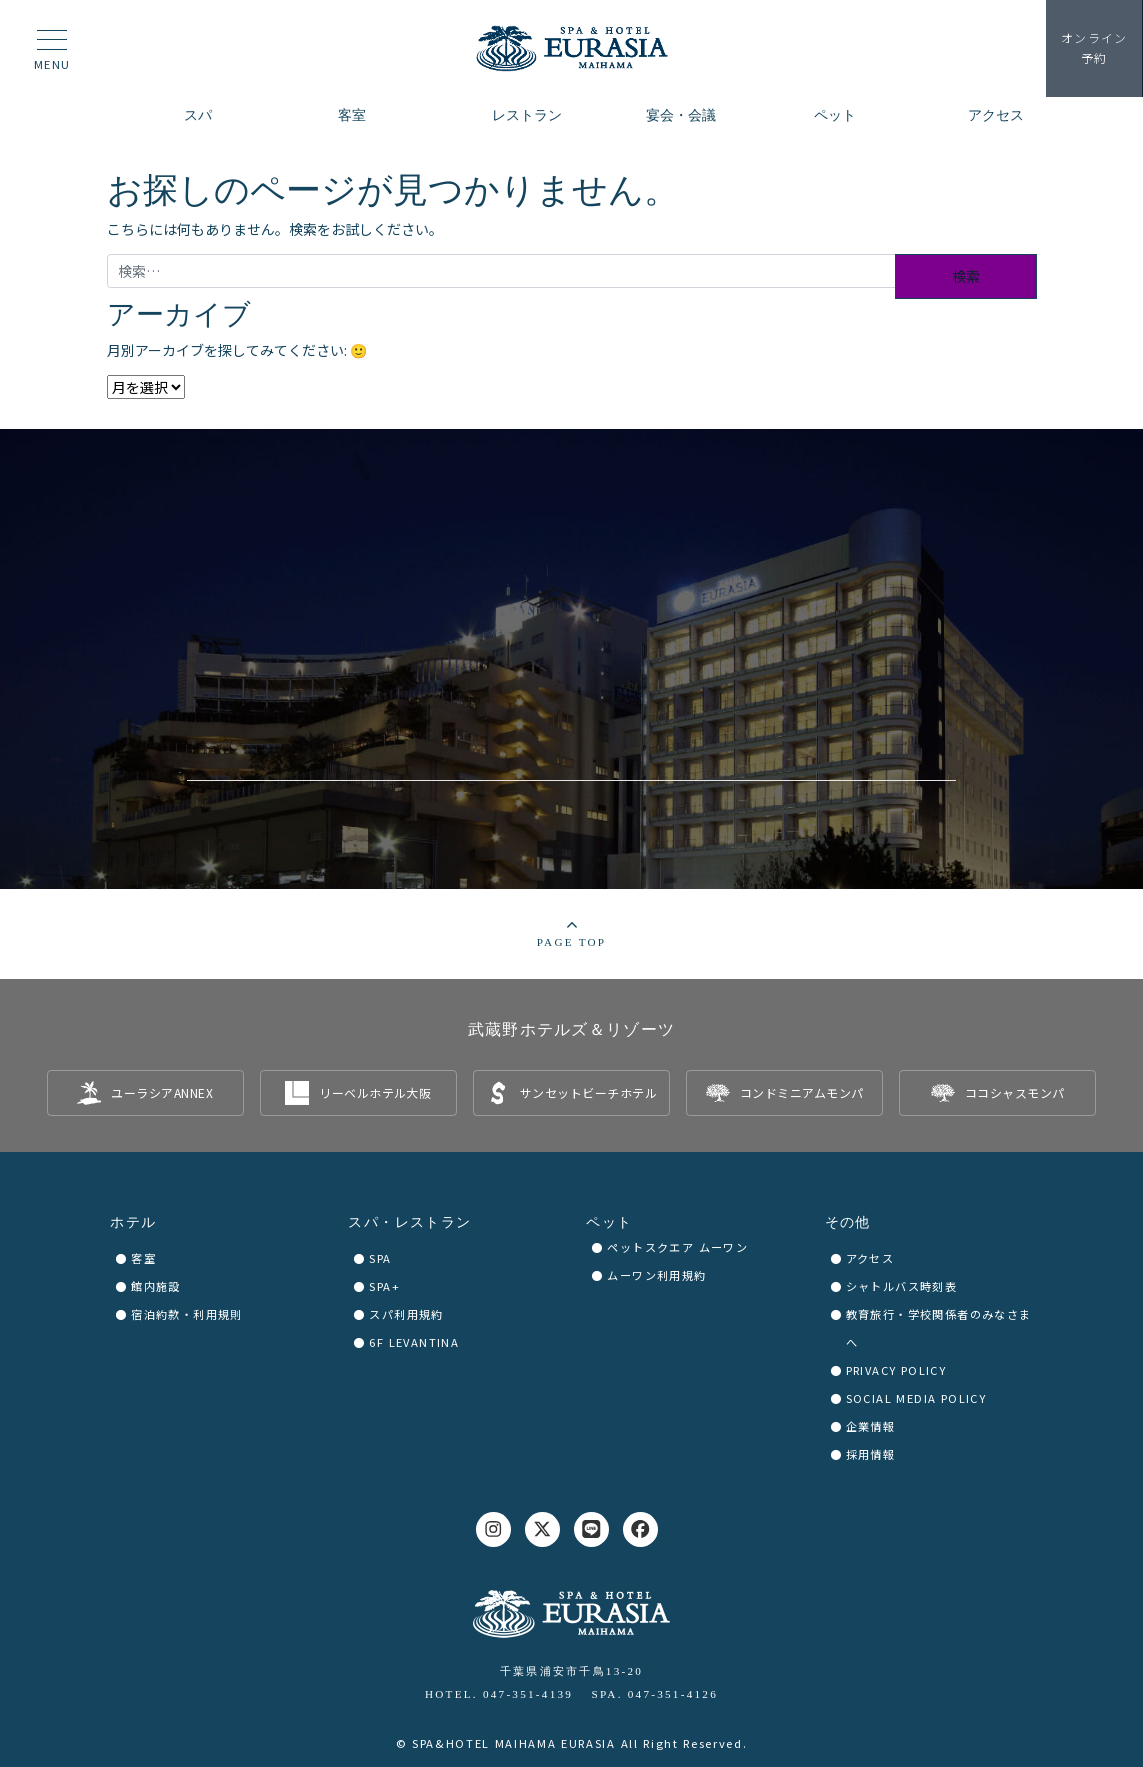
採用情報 (871, 1454)
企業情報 (871, 1426)
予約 (1093, 49)
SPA (380, 1258)
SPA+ (384, 1286)
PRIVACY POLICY (896, 1370)
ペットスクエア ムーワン (677, 1247)
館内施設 (156, 1286)
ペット (609, 1222)
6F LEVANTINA (414, 1342)
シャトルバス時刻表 (902, 1286)
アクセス (870, 1258)
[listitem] (145, 1093)
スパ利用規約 (406, 1314)
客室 (143, 1258)
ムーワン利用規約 (656, 1275)
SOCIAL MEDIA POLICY (916, 1398)
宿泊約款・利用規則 (187, 1314)
